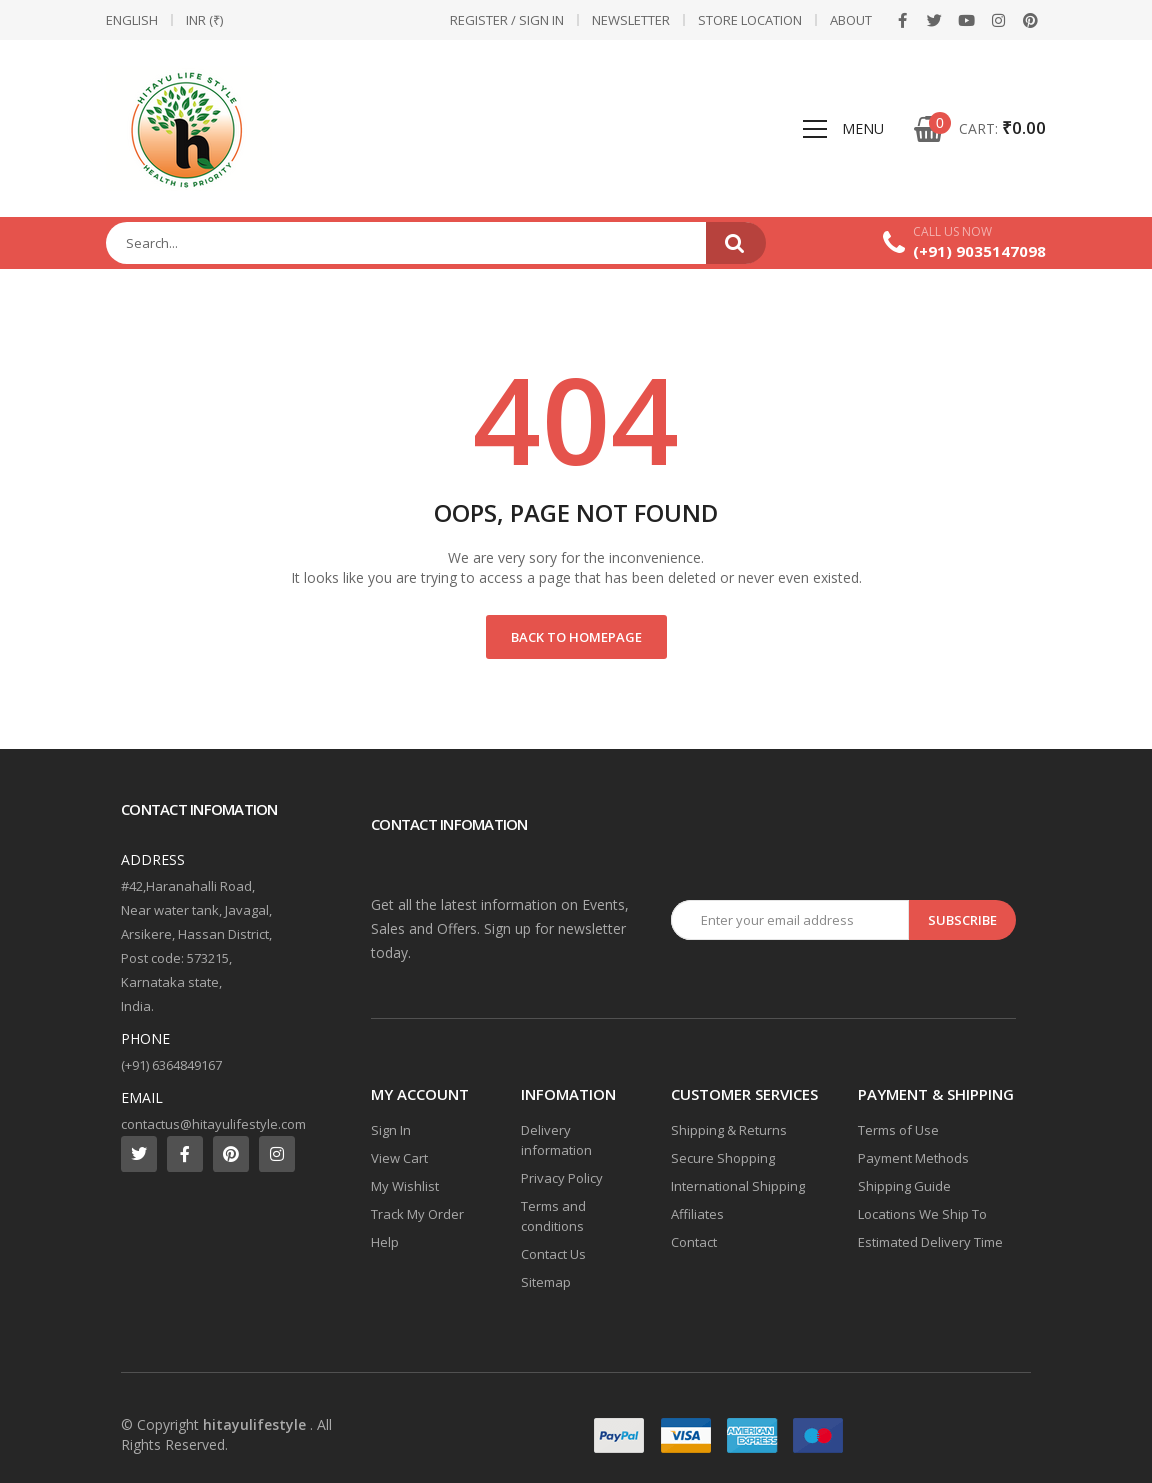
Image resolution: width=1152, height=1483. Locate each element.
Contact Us (553, 1254)
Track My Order (417, 1214)
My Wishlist (405, 1186)
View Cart (399, 1158)
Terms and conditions (553, 1216)
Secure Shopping (723, 1158)
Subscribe (962, 920)
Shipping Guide (904, 1186)
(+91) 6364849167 (171, 1065)
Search (736, 243)
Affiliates (697, 1214)
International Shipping (738, 1186)
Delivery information (556, 1140)
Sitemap (546, 1282)
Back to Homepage (576, 637)
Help (385, 1242)
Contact (694, 1242)
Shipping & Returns (729, 1130)
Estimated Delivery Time (930, 1242)
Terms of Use (898, 1130)
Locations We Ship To (922, 1214)
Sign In (391, 1130)
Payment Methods (913, 1158)
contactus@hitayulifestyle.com (213, 1124)
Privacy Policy (562, 1178)
